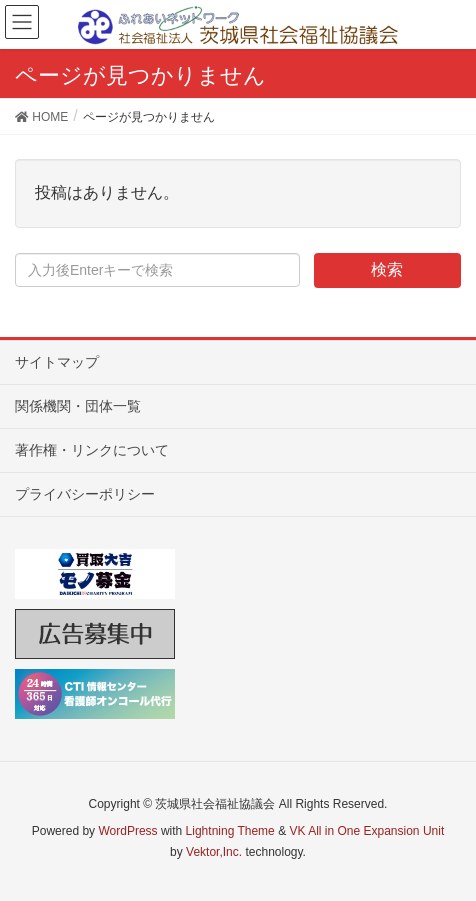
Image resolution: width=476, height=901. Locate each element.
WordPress (127, 831)
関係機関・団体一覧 (78, 406)
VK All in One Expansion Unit (366, 831)
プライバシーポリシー (85, 494)
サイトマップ (57, 362)
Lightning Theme (230, 831)
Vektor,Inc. (214, 852)
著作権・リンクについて (92, 450)
